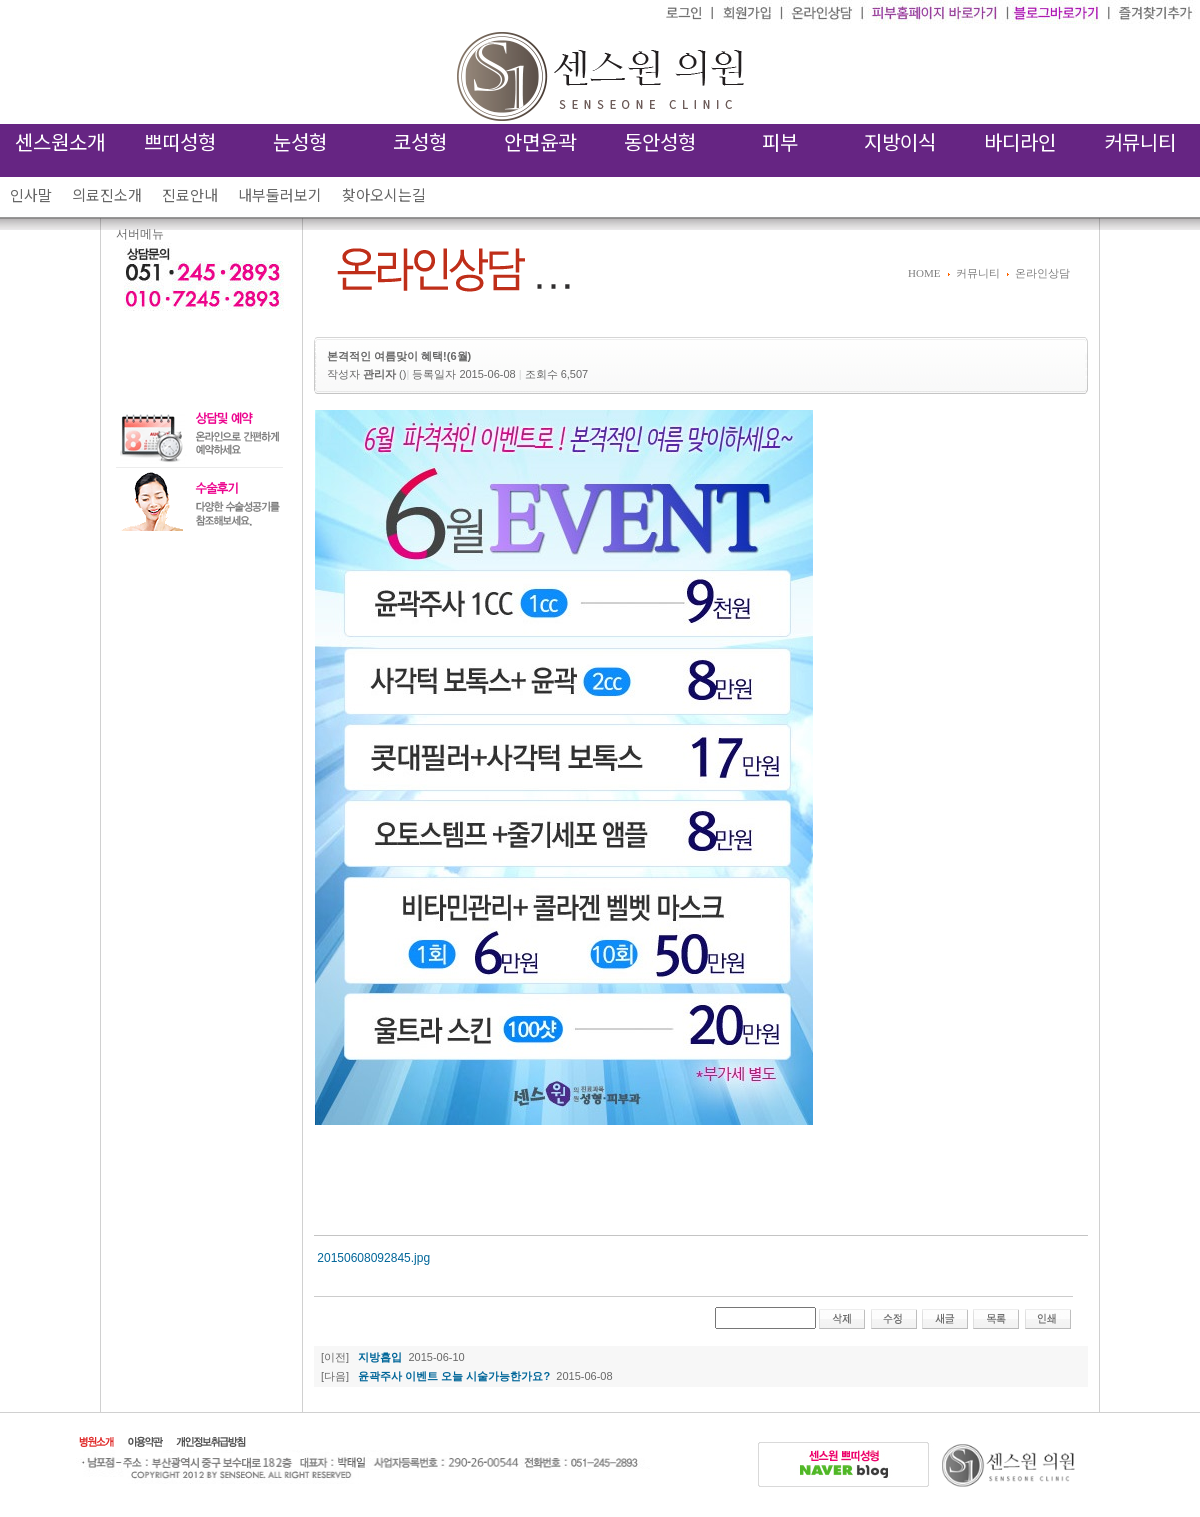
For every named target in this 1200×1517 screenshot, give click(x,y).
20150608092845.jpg (373, 1258)
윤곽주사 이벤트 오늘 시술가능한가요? (454, 1376)
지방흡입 (380, 1357)
